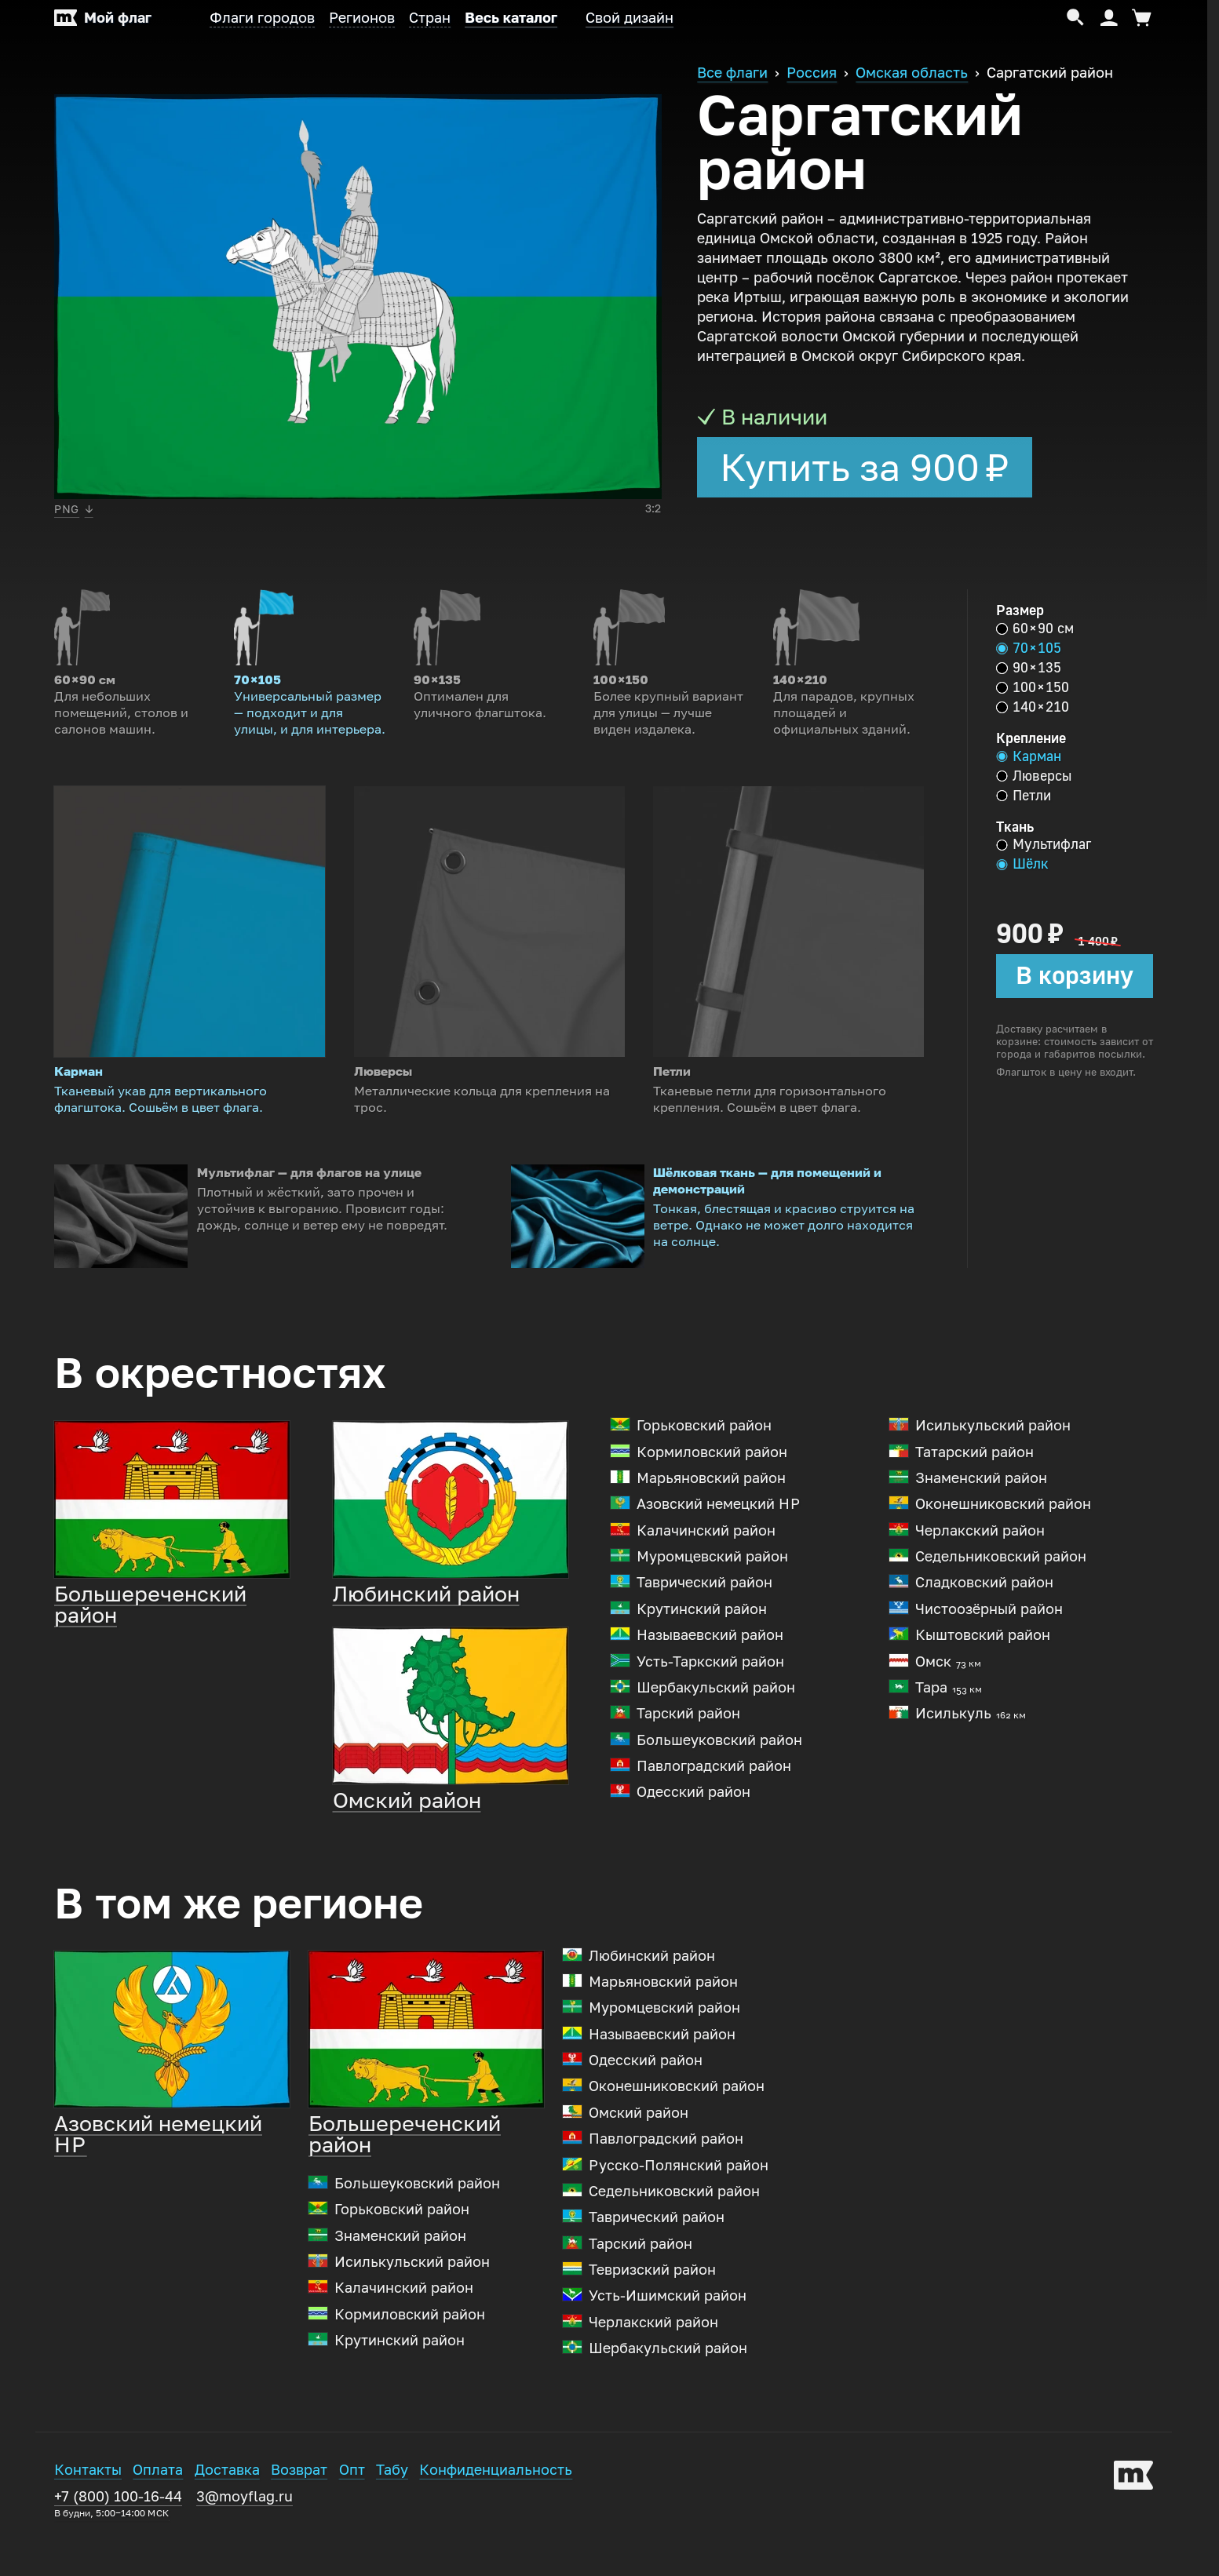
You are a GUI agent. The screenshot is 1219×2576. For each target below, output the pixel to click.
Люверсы (1033, 776)
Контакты (88, 2514)
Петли (1023, 795)
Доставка (227, 2514)
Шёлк (1022, 864)
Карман (1028, 756)
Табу (392, 2514)
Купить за (864, 467)
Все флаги (732, 73)
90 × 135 (1028, 667)
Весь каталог (511, 18)
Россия (812, 73)
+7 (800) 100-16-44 (118, 2547)
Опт (352, 2514)
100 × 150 (1032, 687)
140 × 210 (1032, 707)
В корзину (1074, 975)
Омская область (912, 73)
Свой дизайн (629, 18)
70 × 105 (1028, 648)
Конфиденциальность (495, 2514)
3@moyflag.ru (244, 2540)
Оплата (158, 2514)
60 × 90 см (1035, 628)
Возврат (299, 2514)
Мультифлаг (1043, 844)
